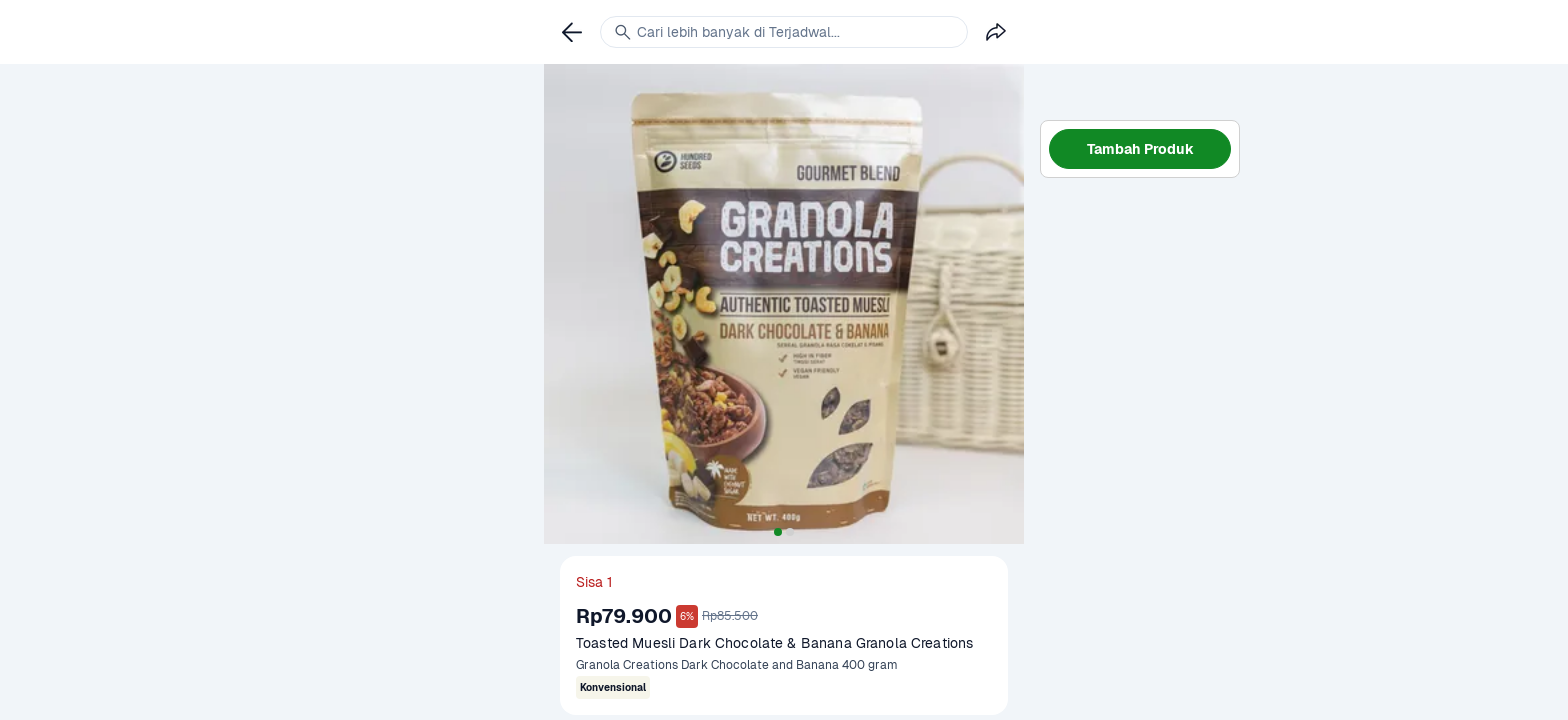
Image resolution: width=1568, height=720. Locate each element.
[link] (572, 32)
